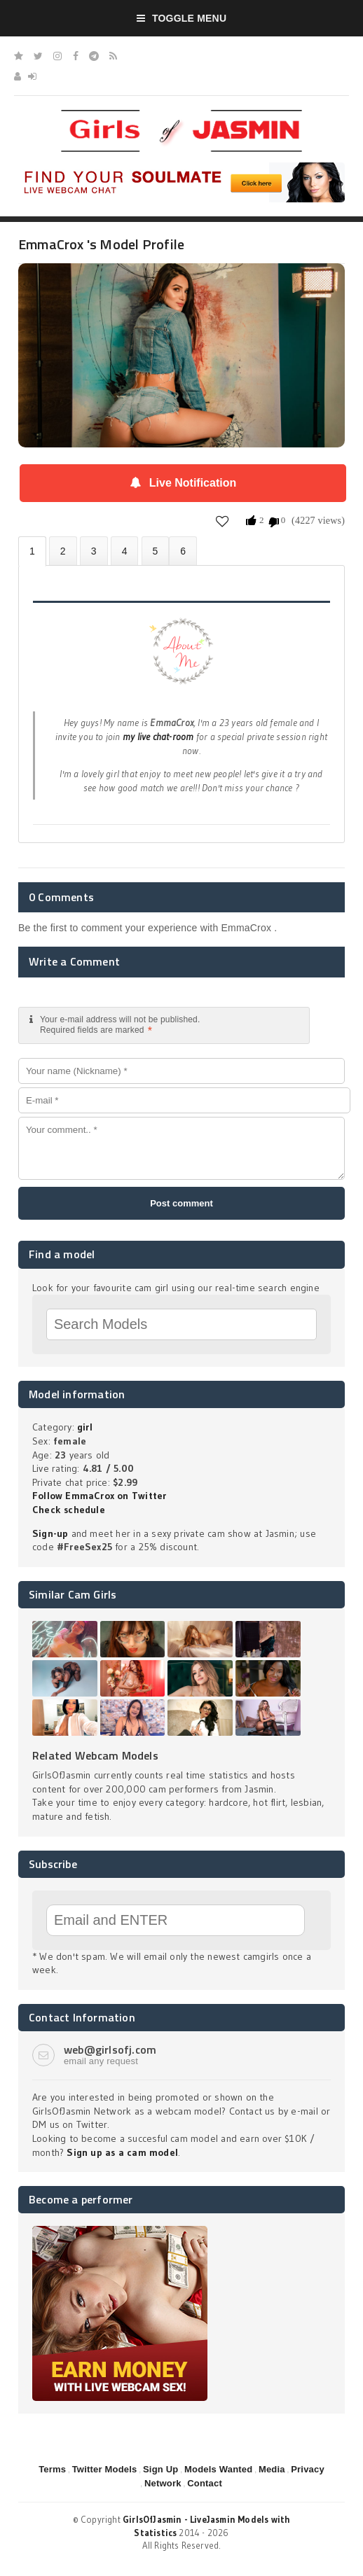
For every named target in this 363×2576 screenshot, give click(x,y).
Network (163, 2483)
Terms (52, 2469)
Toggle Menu (182, 18)
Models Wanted (218, 2469)
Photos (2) (63, 550)
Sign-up (50, 1533)
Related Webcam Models (95, 1755)
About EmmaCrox (32, 551)
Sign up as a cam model (122, 2152)
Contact (204, 2483)
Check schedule (68, 1509)
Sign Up (160, 2469)
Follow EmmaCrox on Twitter (99, 1495)
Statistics (125, 550)
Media (272, 2469)
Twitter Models (104, 2469)
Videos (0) (94, 550)
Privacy (307, 2469)
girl (85, 1427)
